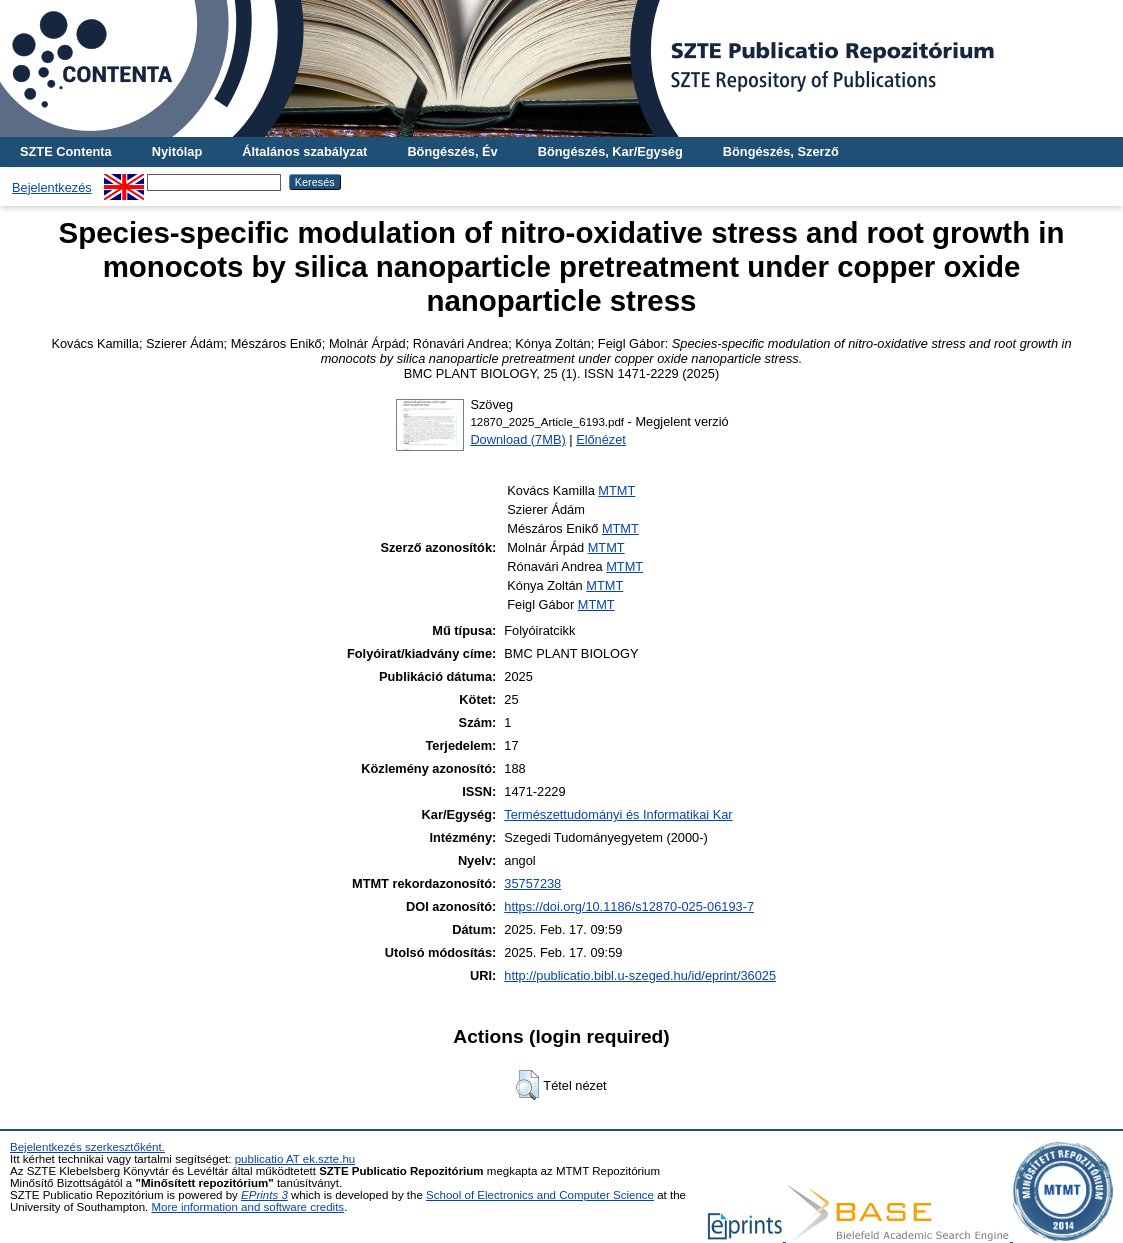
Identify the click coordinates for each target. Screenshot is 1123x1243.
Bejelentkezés (52, 187)
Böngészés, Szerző (781, 151)
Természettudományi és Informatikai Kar (618, 814)
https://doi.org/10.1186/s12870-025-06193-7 (629, 906)
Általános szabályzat (304, 151)
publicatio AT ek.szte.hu (295, 1159)
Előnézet (601, 439)
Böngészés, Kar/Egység (610, 151)
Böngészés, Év (452, 151)
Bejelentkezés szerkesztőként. (87, 1147)
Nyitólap (177, 151)
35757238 (532, 883)
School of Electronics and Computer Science (540, 1195)
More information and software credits (247, 1207)
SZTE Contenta (66, 151)
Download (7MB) (517, 439)
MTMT (616, 490)
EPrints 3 (264, 1195)
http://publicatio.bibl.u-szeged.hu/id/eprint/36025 (640, 975)
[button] (527, 1085)
